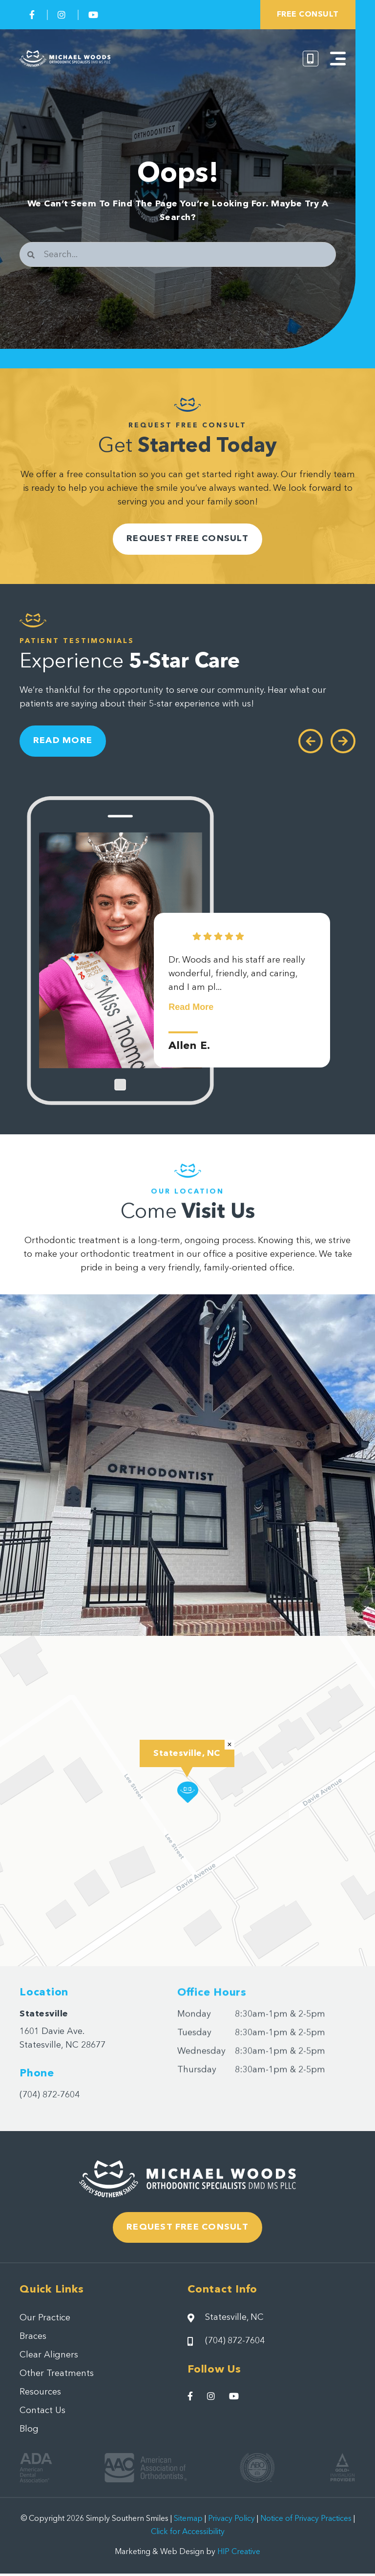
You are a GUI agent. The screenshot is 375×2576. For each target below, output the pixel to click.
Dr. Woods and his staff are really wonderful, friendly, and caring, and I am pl (236, 987)
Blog (29, 2432)
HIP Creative (238, 2555)
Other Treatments (57, 2377)
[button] (188, 1794)
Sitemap (188, 2522)
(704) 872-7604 (50, 2097)
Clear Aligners (49, 2358)
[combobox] (178, 254)
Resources (40, 2395)
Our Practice (45, 2321)
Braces (33, 2339)
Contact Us (42, 2414)
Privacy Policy (231, 2522)
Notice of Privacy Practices (306, 2522)
